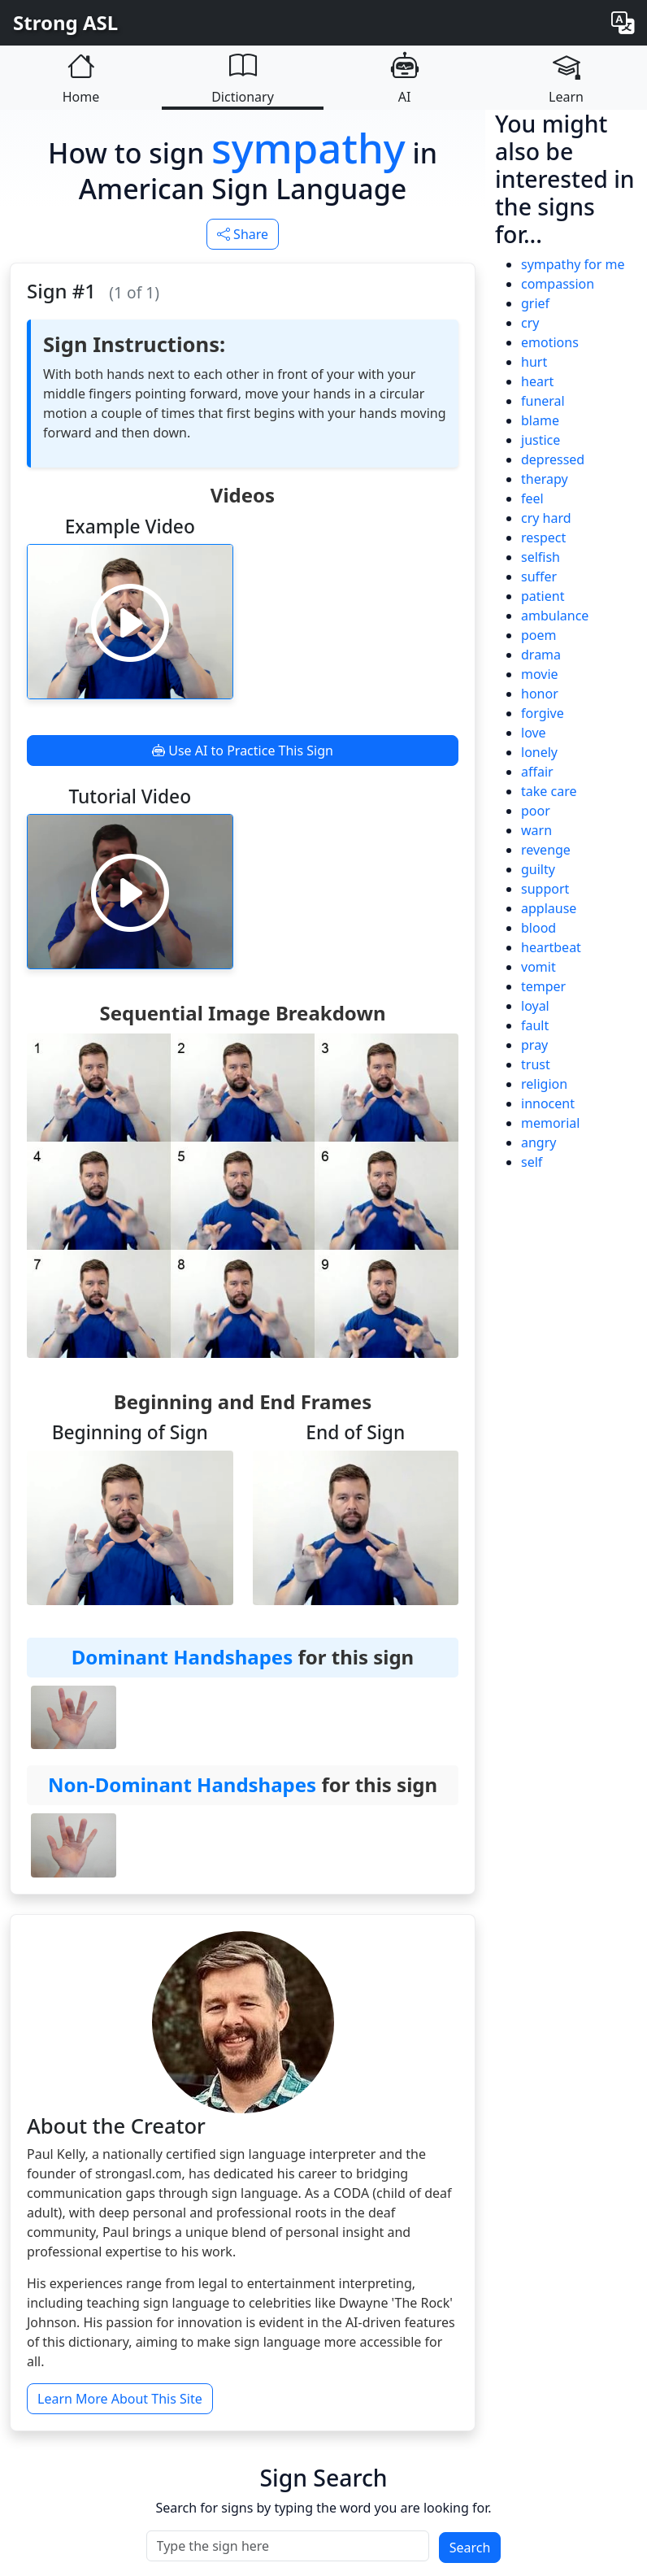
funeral (543, 401)
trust (535, 1064)
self (531, 1162)
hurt (534, 362)
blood (538, 928)
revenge (546, 850)
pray (534, 1045)
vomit (538, 967)
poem (539, 635)
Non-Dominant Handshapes (182, 1784)
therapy (544, 479)
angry (538, 1142)
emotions (550, 342)
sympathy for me (573, 264)
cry (530, 323)
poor (535, 811)
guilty (538, 869)
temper (543, 986)
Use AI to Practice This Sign (242, 750)
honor (539, 694)
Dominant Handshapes (182, 1656)
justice (540, 440)
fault (535, 1025)
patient (542, 596)
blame (540, 420)
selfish (540, 557)
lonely (539, 752)
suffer (539, 576)
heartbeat (551, 947)
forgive (542, 713)
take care (548, 791)
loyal (535, 1006)
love (533, 733)
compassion (557, 284)
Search (470, 2547)
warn (536, 830)
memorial (550, 1123)
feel (532, 498)
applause (548, 908)
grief (535, 303)
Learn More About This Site (119, 2399)
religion (544, 1084)
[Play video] (130, 622)
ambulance (554, 615)
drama (541, 655)
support (545, 889)
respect (543, 537)
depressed (552, 459)
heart (537, 381)
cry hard (546, 518)
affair (537, 772)
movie (539, 674)
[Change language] (622, 23)
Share (242, 234)
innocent (548, 1103)
